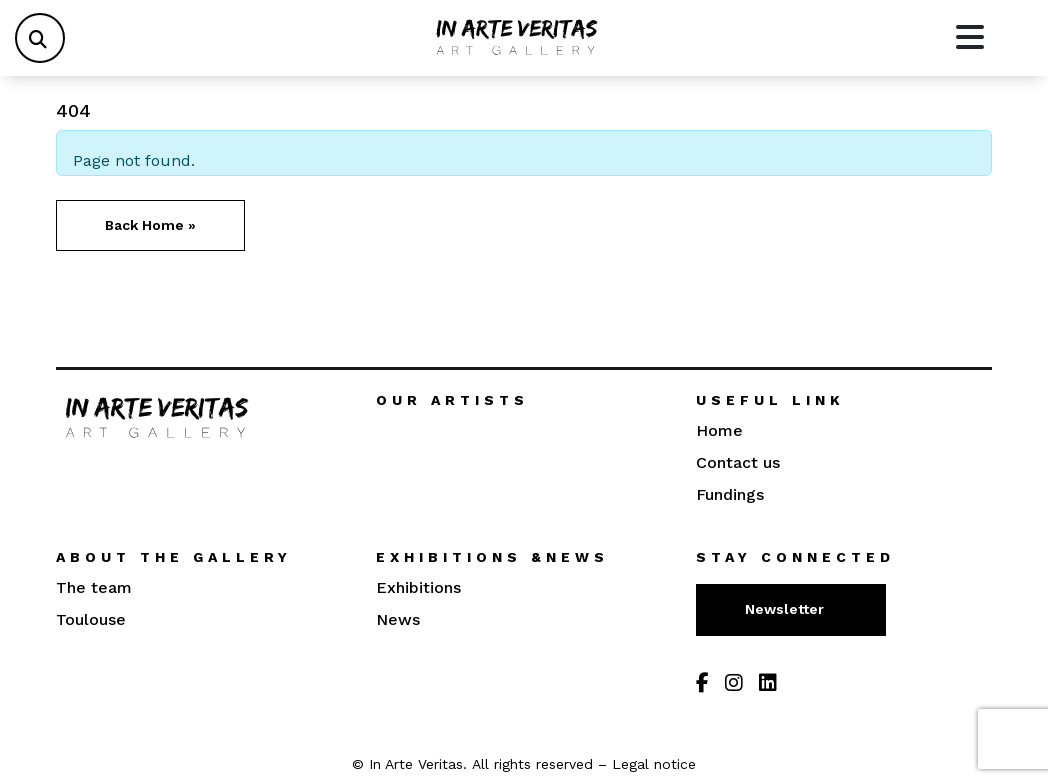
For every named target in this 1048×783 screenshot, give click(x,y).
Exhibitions (418, 587)
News (398, 619)
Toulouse (91, 619)
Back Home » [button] (150, 225)
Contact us (738, 462)
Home (719, 430)
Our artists (452, 400)
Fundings (730, 494)
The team (94, 587)
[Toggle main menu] (970, 38)
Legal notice (654, 764)
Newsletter (786, 609)
